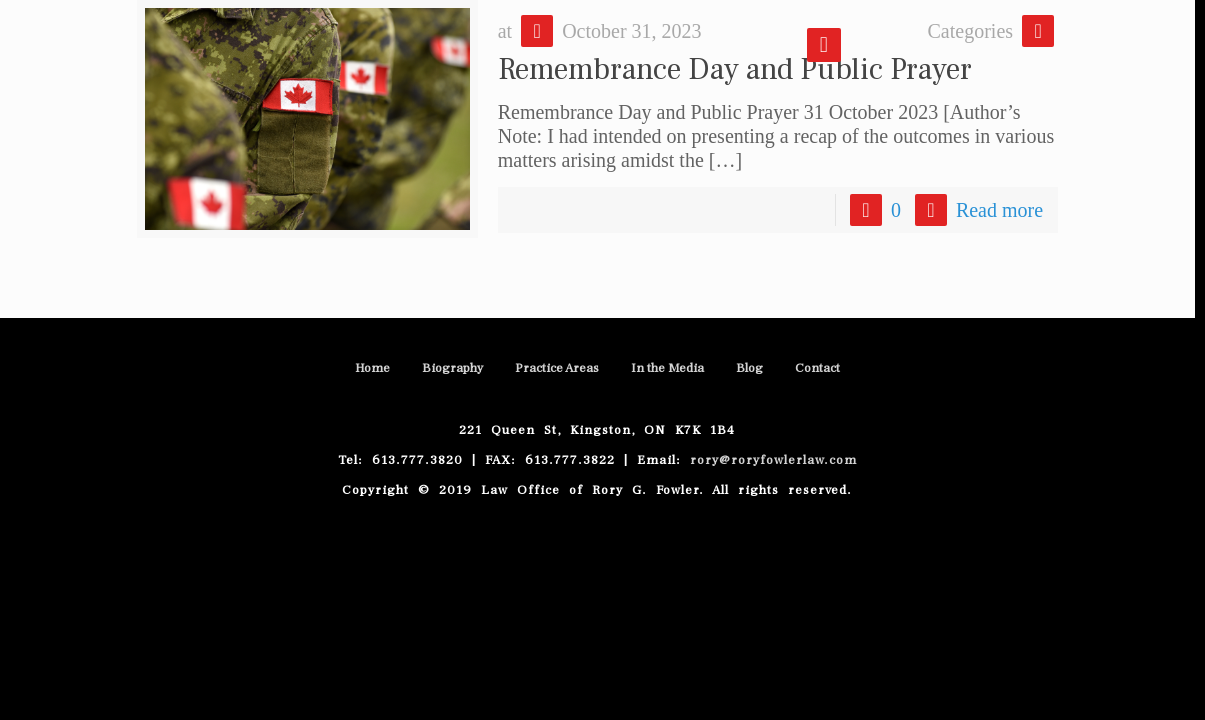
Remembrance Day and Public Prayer (735, 69)
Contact (817, 368)
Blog (749, 368)
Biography (452, 368)
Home (372, 368)
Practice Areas (557, 368)
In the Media (667, 368)
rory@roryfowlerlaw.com (769, 460)
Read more (999, 210)
